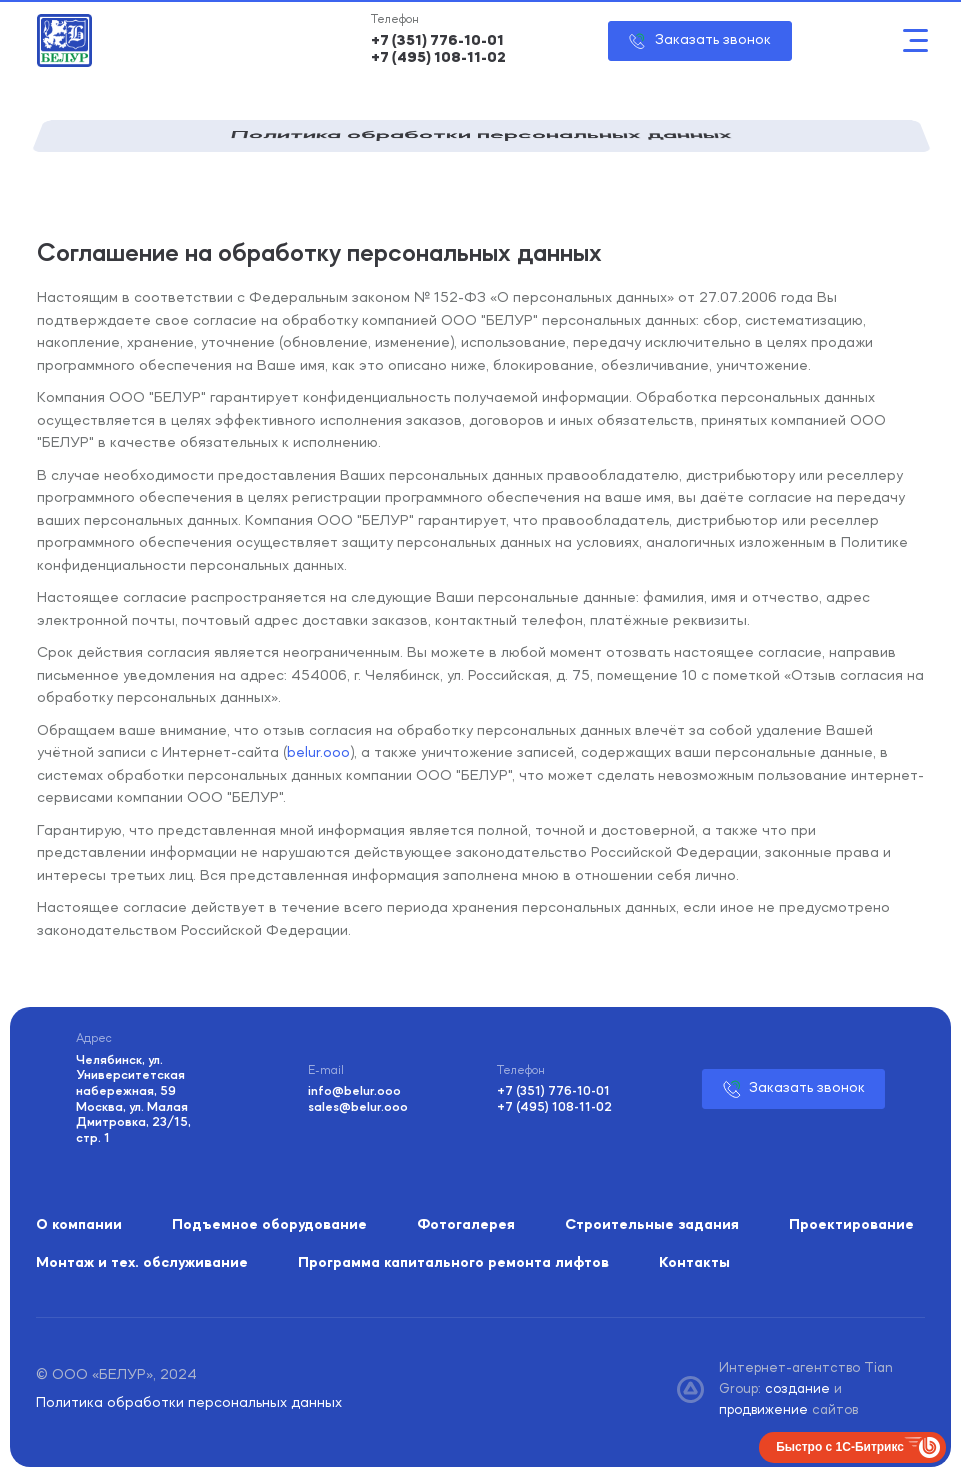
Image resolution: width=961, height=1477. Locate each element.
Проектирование (851, 1225)
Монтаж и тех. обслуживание (142, 1263)
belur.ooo (318, 753)
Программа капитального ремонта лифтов (453, 1263)
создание (799, 1389)
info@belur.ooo (354, 1091)
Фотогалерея (466, 1225)
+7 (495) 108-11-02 (438, 58)
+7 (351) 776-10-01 (437, 41)
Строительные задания (652, 1225)
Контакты (694, 1263)
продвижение (765, 1410)
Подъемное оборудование (269, 1225)
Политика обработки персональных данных (189, 1403)
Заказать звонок (713, 40)
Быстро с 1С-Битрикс (840, 1447)
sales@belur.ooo (358, 1107)
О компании (79, 1225)
